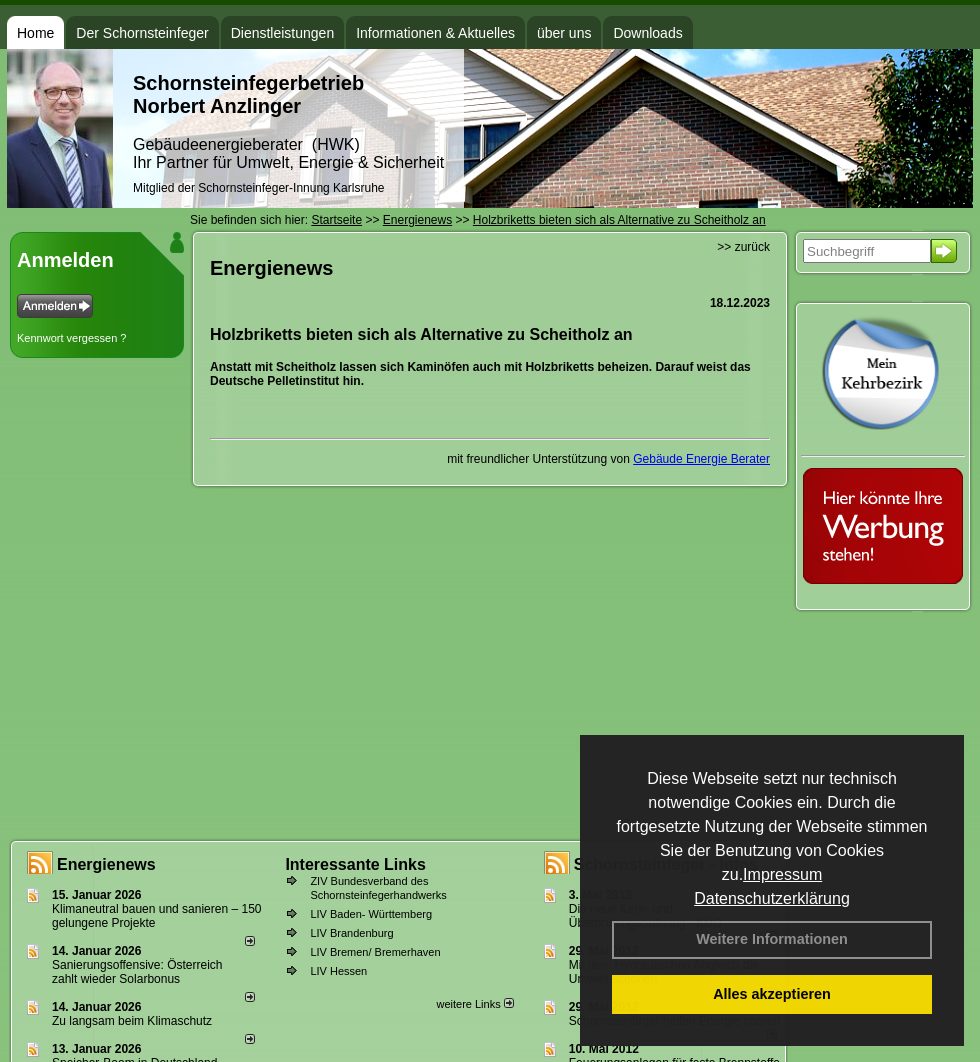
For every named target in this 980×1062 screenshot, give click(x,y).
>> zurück (743, 247)
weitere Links (474, 1004)
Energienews (106, 864)
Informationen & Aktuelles (435, 33)
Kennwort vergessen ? (71, 338)
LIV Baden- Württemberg (371, 914)
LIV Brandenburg (351, 933)
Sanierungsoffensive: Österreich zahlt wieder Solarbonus (137, 972)
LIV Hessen (338, 971)
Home (35, 33)
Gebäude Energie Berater (701, 459)
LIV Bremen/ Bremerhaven (375, 952)
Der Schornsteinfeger (142, 33)
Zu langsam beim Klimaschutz (132, 1021)
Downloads (647, 33)
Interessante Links (355, 864)
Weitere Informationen (772, 939)
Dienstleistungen (283, 33)
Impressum (782, 874)
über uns (564, 33)
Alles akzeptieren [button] (772, 994)
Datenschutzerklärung (772, 898)
